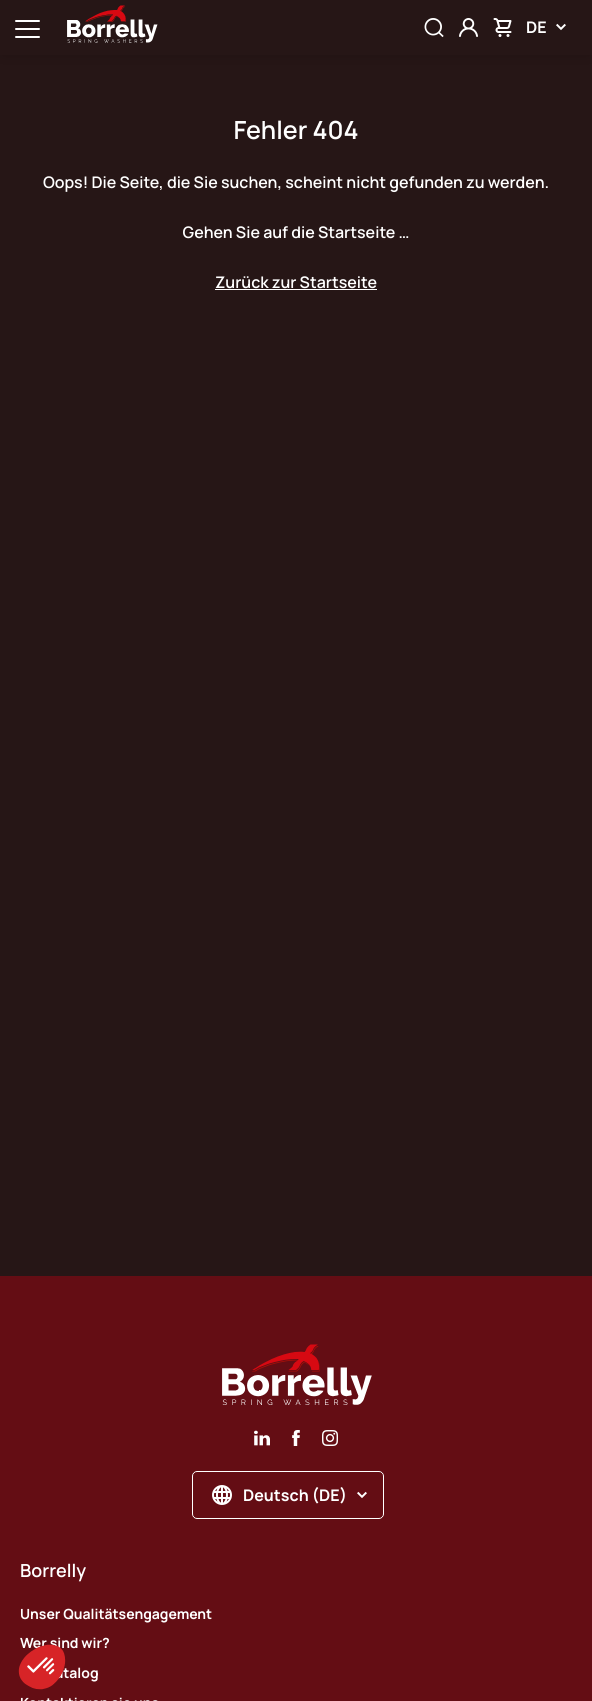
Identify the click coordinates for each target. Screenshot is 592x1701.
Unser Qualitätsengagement (116, 1614)
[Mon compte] (468, 27)
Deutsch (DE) (289, 1495)
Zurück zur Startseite (296, 282)
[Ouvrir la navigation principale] (27, 27)
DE (546, 27)
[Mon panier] (502, 27)
